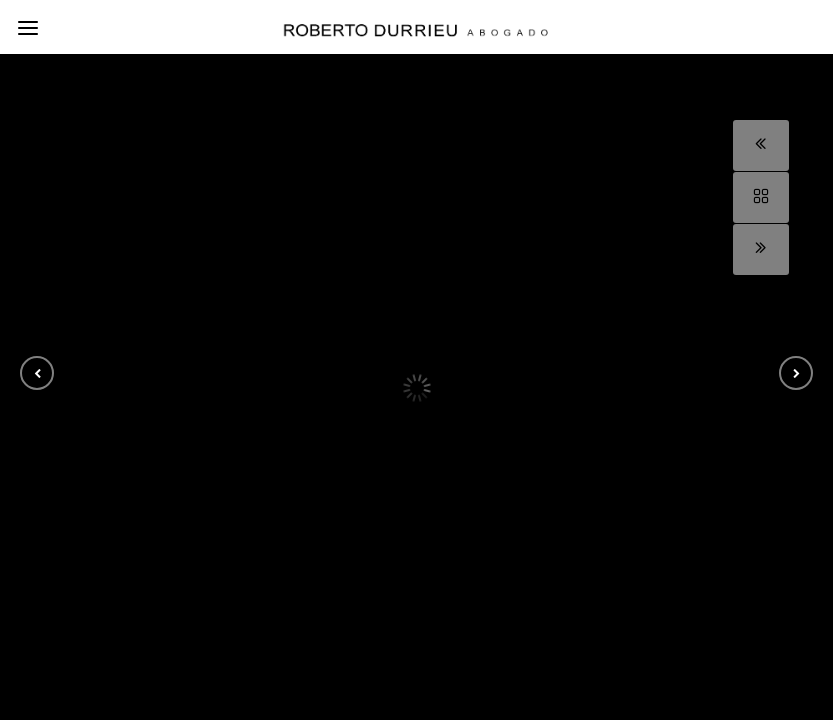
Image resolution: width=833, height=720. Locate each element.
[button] (37, 373)
